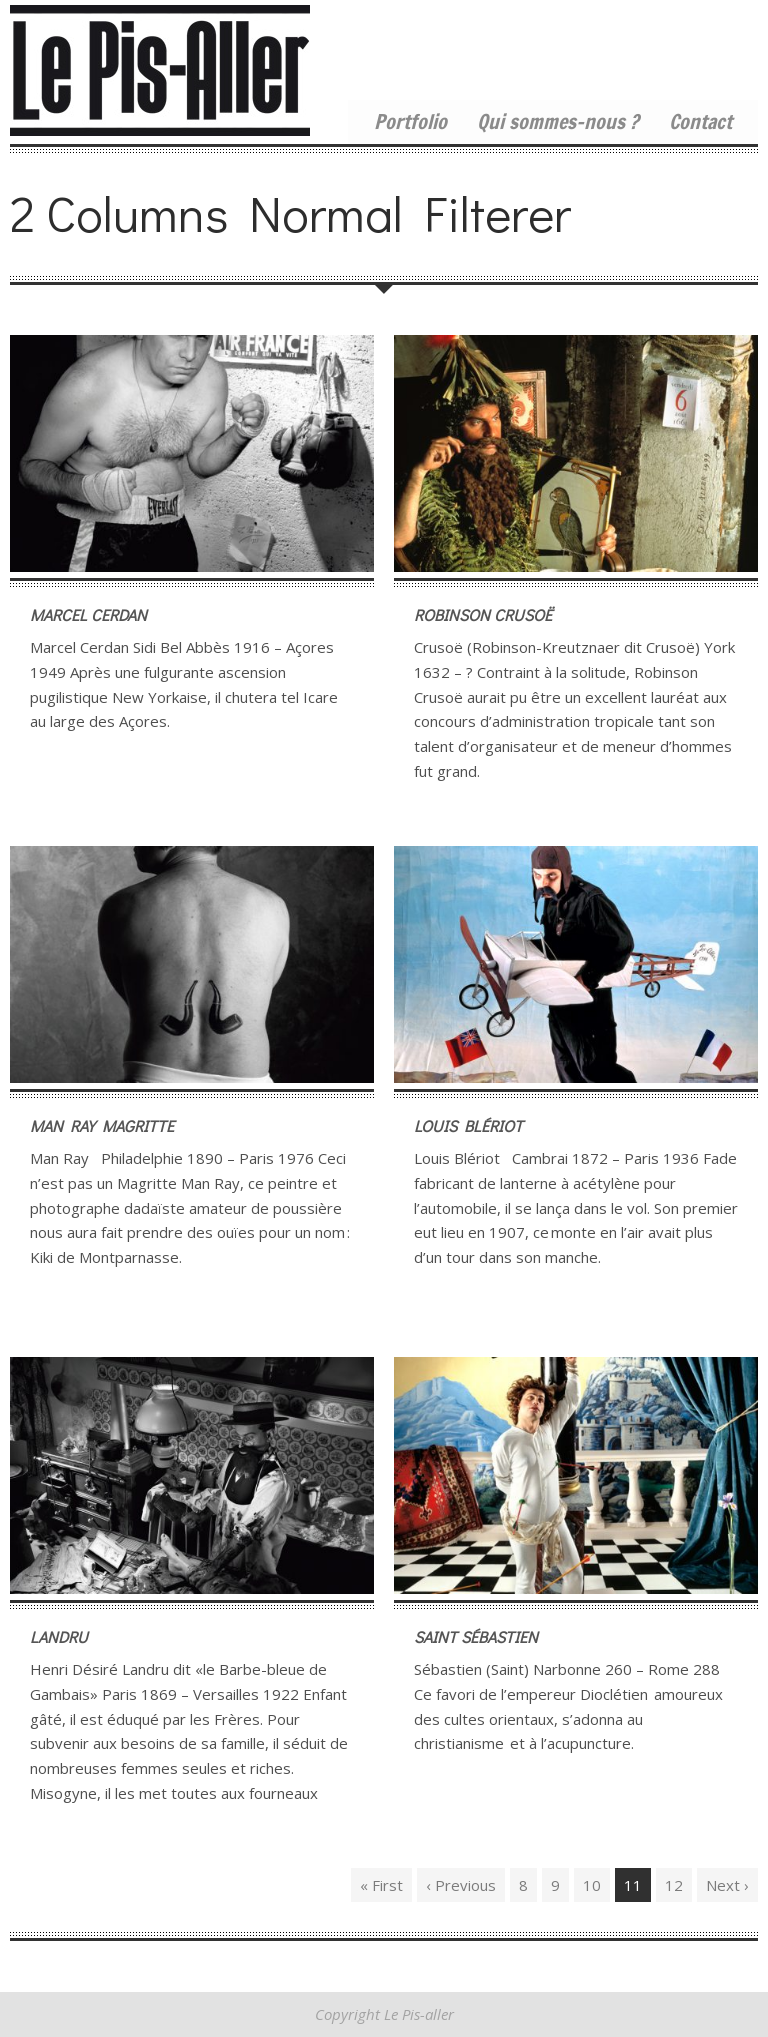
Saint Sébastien (476, 1636)
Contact (700, 122)
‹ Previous (461, 1885)
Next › (727, 1885)
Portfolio (410, 122)
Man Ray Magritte (102, 1125)
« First (381, 1885)
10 (592, 1885)
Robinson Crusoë (483, 614)
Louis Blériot (468, 1125)
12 (674, 1885)
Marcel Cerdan (88, 614)
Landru (59, 1636)
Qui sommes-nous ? (558, 122)
